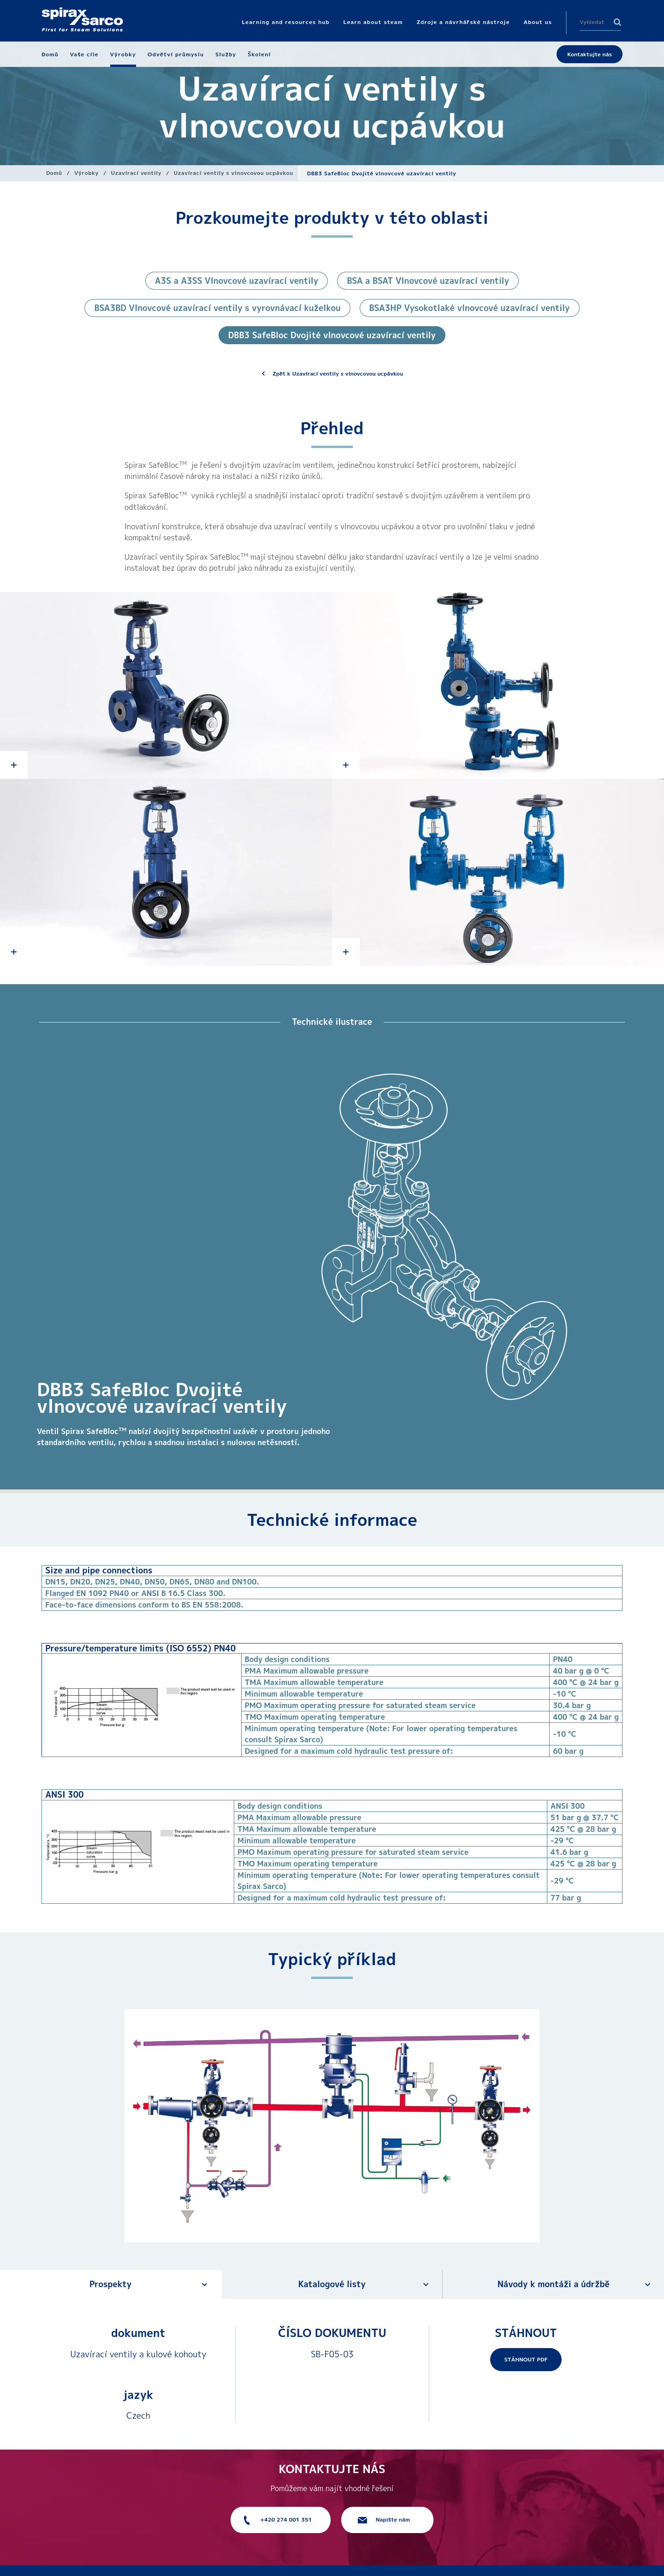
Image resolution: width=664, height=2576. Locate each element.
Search (617, 22)
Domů (54, 173)
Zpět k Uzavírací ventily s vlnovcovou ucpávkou (338, 373)
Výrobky (86, 173)
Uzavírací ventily (136, 173)
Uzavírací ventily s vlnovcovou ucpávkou (233, 173)
